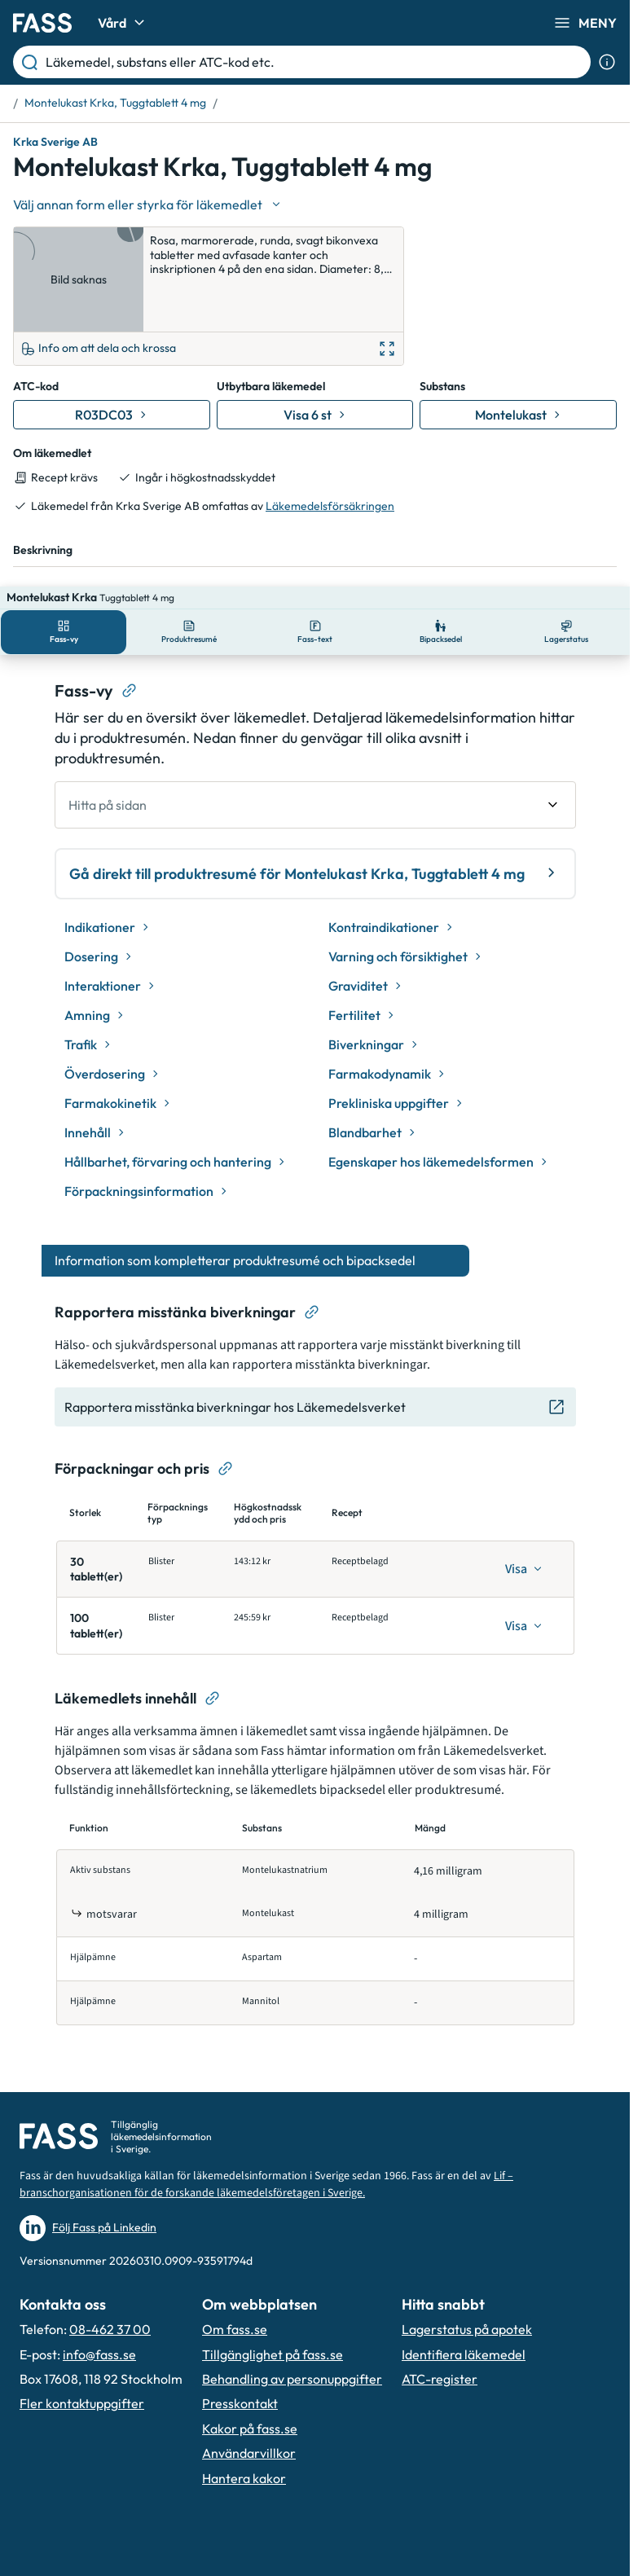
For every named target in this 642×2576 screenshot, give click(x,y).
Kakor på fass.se (249, 2358)
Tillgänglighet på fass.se (272, 2283)
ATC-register (439, 2308)
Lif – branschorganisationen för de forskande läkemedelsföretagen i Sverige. (266, 2113)
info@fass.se (99, 2283)
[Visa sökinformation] (607, 62)
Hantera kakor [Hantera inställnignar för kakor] (244, 2406)
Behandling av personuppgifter (292, 2308)
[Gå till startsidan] (42, 23)
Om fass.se (234, 2258)
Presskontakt (240, 2332)
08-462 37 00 (110, 2258)
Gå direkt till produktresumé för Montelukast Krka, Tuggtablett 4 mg (315, 802)
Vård (123, 23)
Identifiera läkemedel (463, 2283)
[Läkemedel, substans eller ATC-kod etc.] (315, 62)
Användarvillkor (249, 2382)
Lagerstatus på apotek (467, 2258)
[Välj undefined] (148, 204)
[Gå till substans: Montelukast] (518, 367)
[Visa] (523, 1498)
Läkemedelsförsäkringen (330, 458)
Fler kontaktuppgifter (82, 2332)
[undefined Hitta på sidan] (315, 734)
